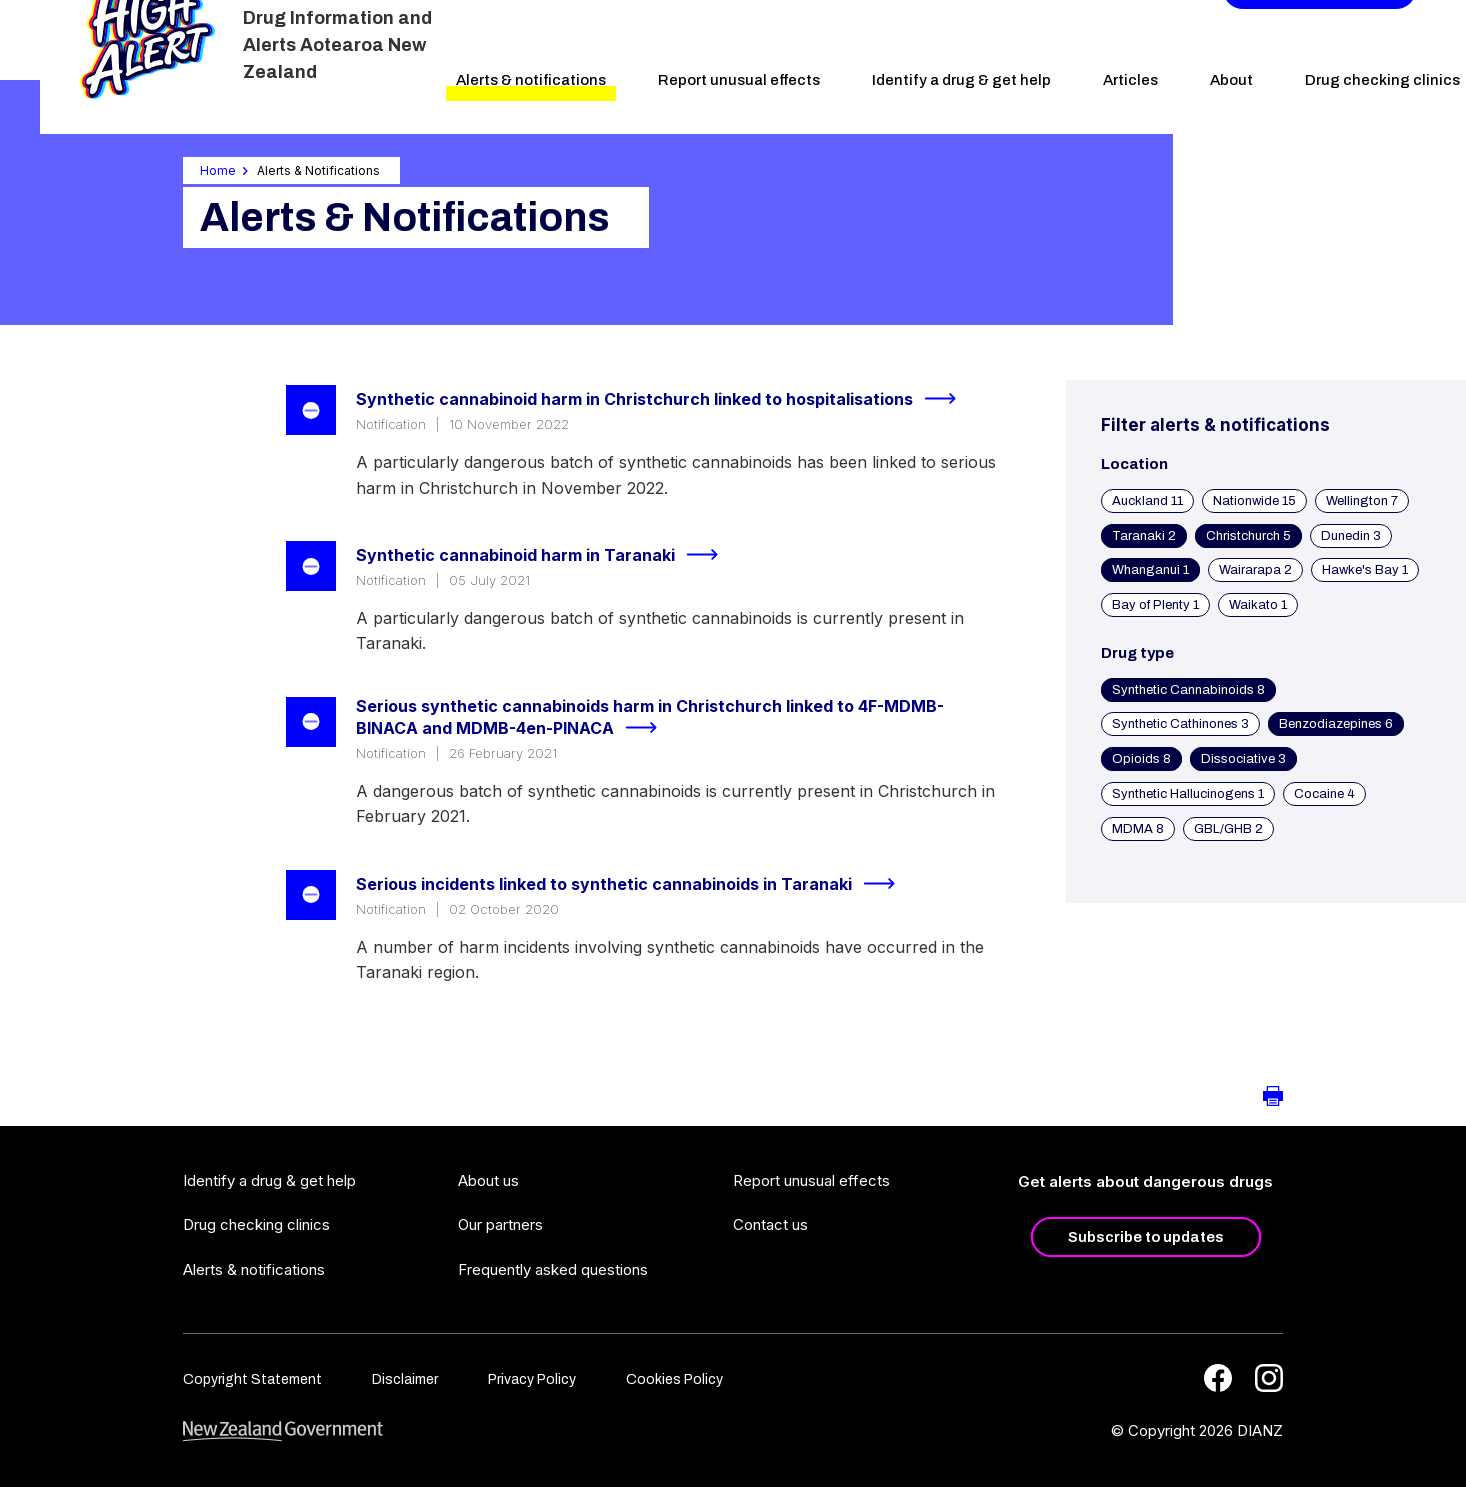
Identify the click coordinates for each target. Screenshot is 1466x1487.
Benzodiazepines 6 (1336, 724)
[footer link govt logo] (283, 1431)
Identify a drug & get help (961, 80)
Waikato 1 (1258, 605)
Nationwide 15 (1254, 501)
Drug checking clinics (256, 1224)
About (1231, 80)
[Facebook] (1218, 1378)
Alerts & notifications (531, 80)
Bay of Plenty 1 (1155, 605)
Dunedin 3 (1351, 536)
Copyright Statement (252, 1379)
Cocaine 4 (1324, 794)
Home (218, 170)
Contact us (770, 1224)
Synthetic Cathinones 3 (1180, 724)
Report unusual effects (739, 80)
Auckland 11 (1147, 501)
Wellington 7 (1362, 501)
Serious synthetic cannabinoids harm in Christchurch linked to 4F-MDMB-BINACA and (650, 718)
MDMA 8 (1138, 829)
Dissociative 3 (1243, 759)
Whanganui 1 (1150, 570)
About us (488, 1180)
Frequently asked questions (553, 1269)
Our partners (500, 1224)
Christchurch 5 (1248, 536)
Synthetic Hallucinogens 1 (1188, 794)
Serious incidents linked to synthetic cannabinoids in (634, 884)
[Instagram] (1269, 1378)
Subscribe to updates (1146, 1237)
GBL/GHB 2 (1228, 829)
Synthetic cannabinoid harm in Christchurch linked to (664, 399)
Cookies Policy (674, 1379)
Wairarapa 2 (1255, 570)
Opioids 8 (1141, 759)
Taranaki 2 (1144, 536)
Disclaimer (405, 1379)
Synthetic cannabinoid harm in (545, 555)
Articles (1130, 80)
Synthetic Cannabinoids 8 (1188, 690)
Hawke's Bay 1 (1365, 570)
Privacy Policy (532, 1379)
